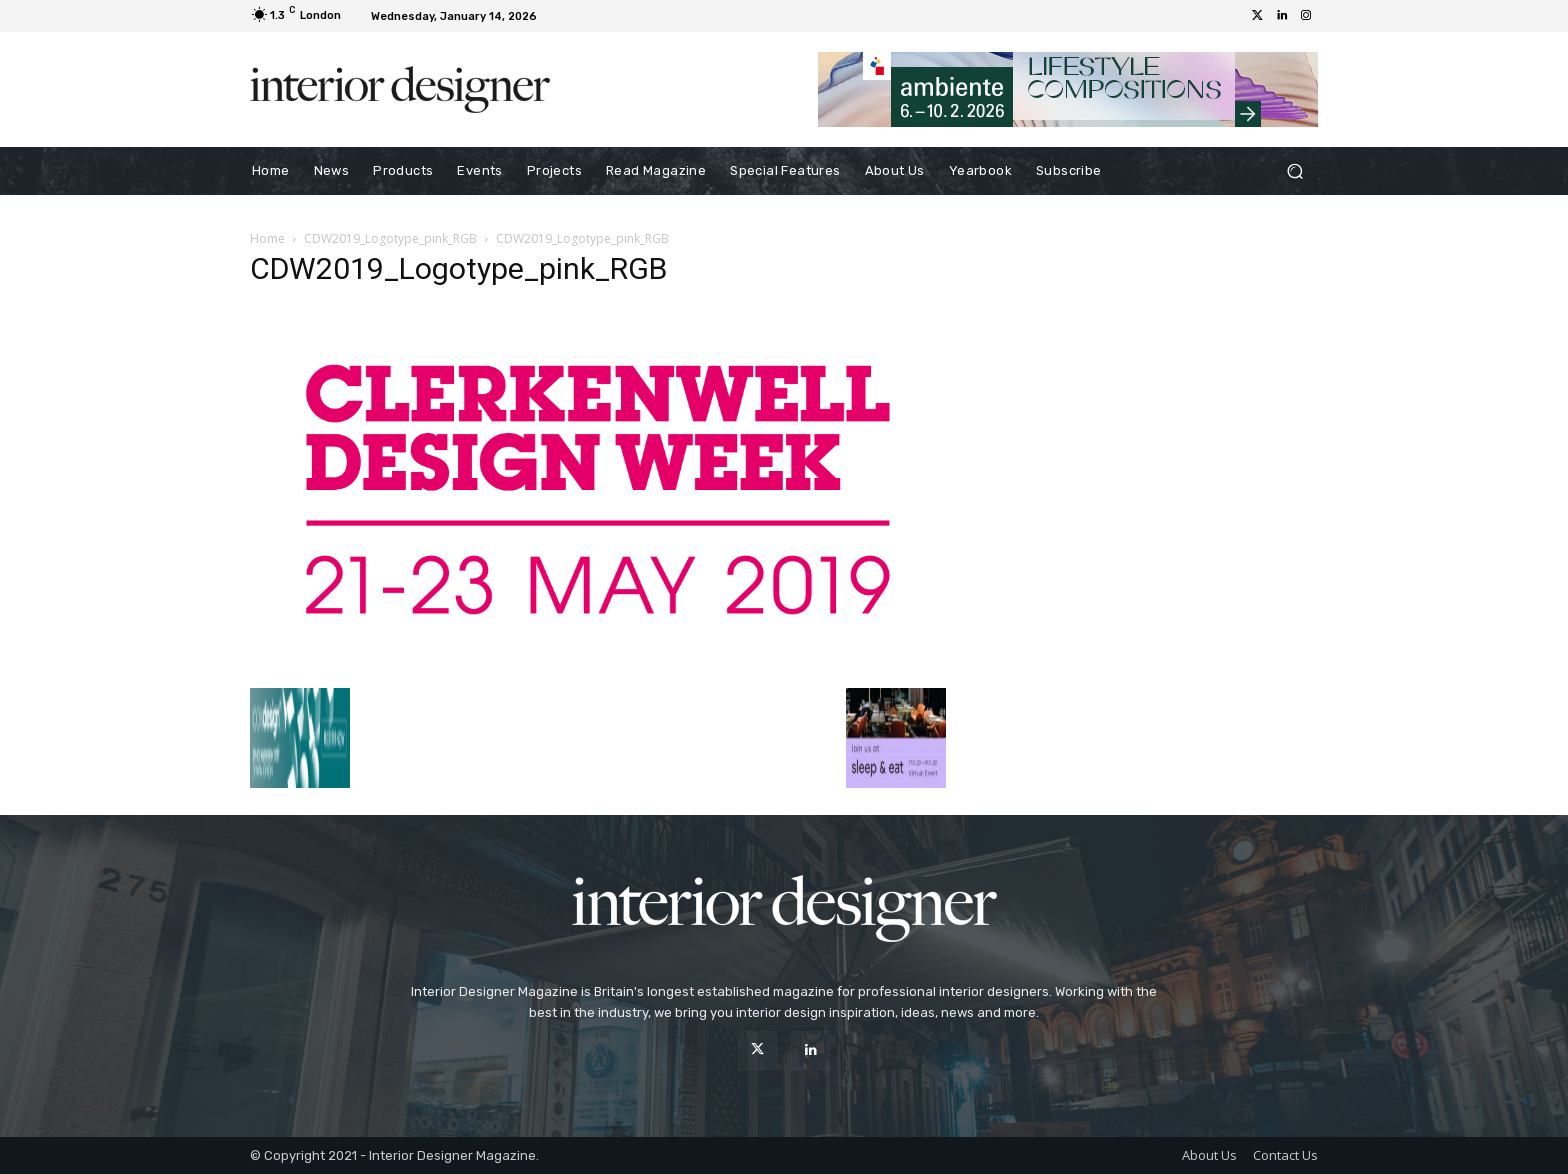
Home (267, 238)
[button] (1294, 171)
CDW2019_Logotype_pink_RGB (390, 238)
